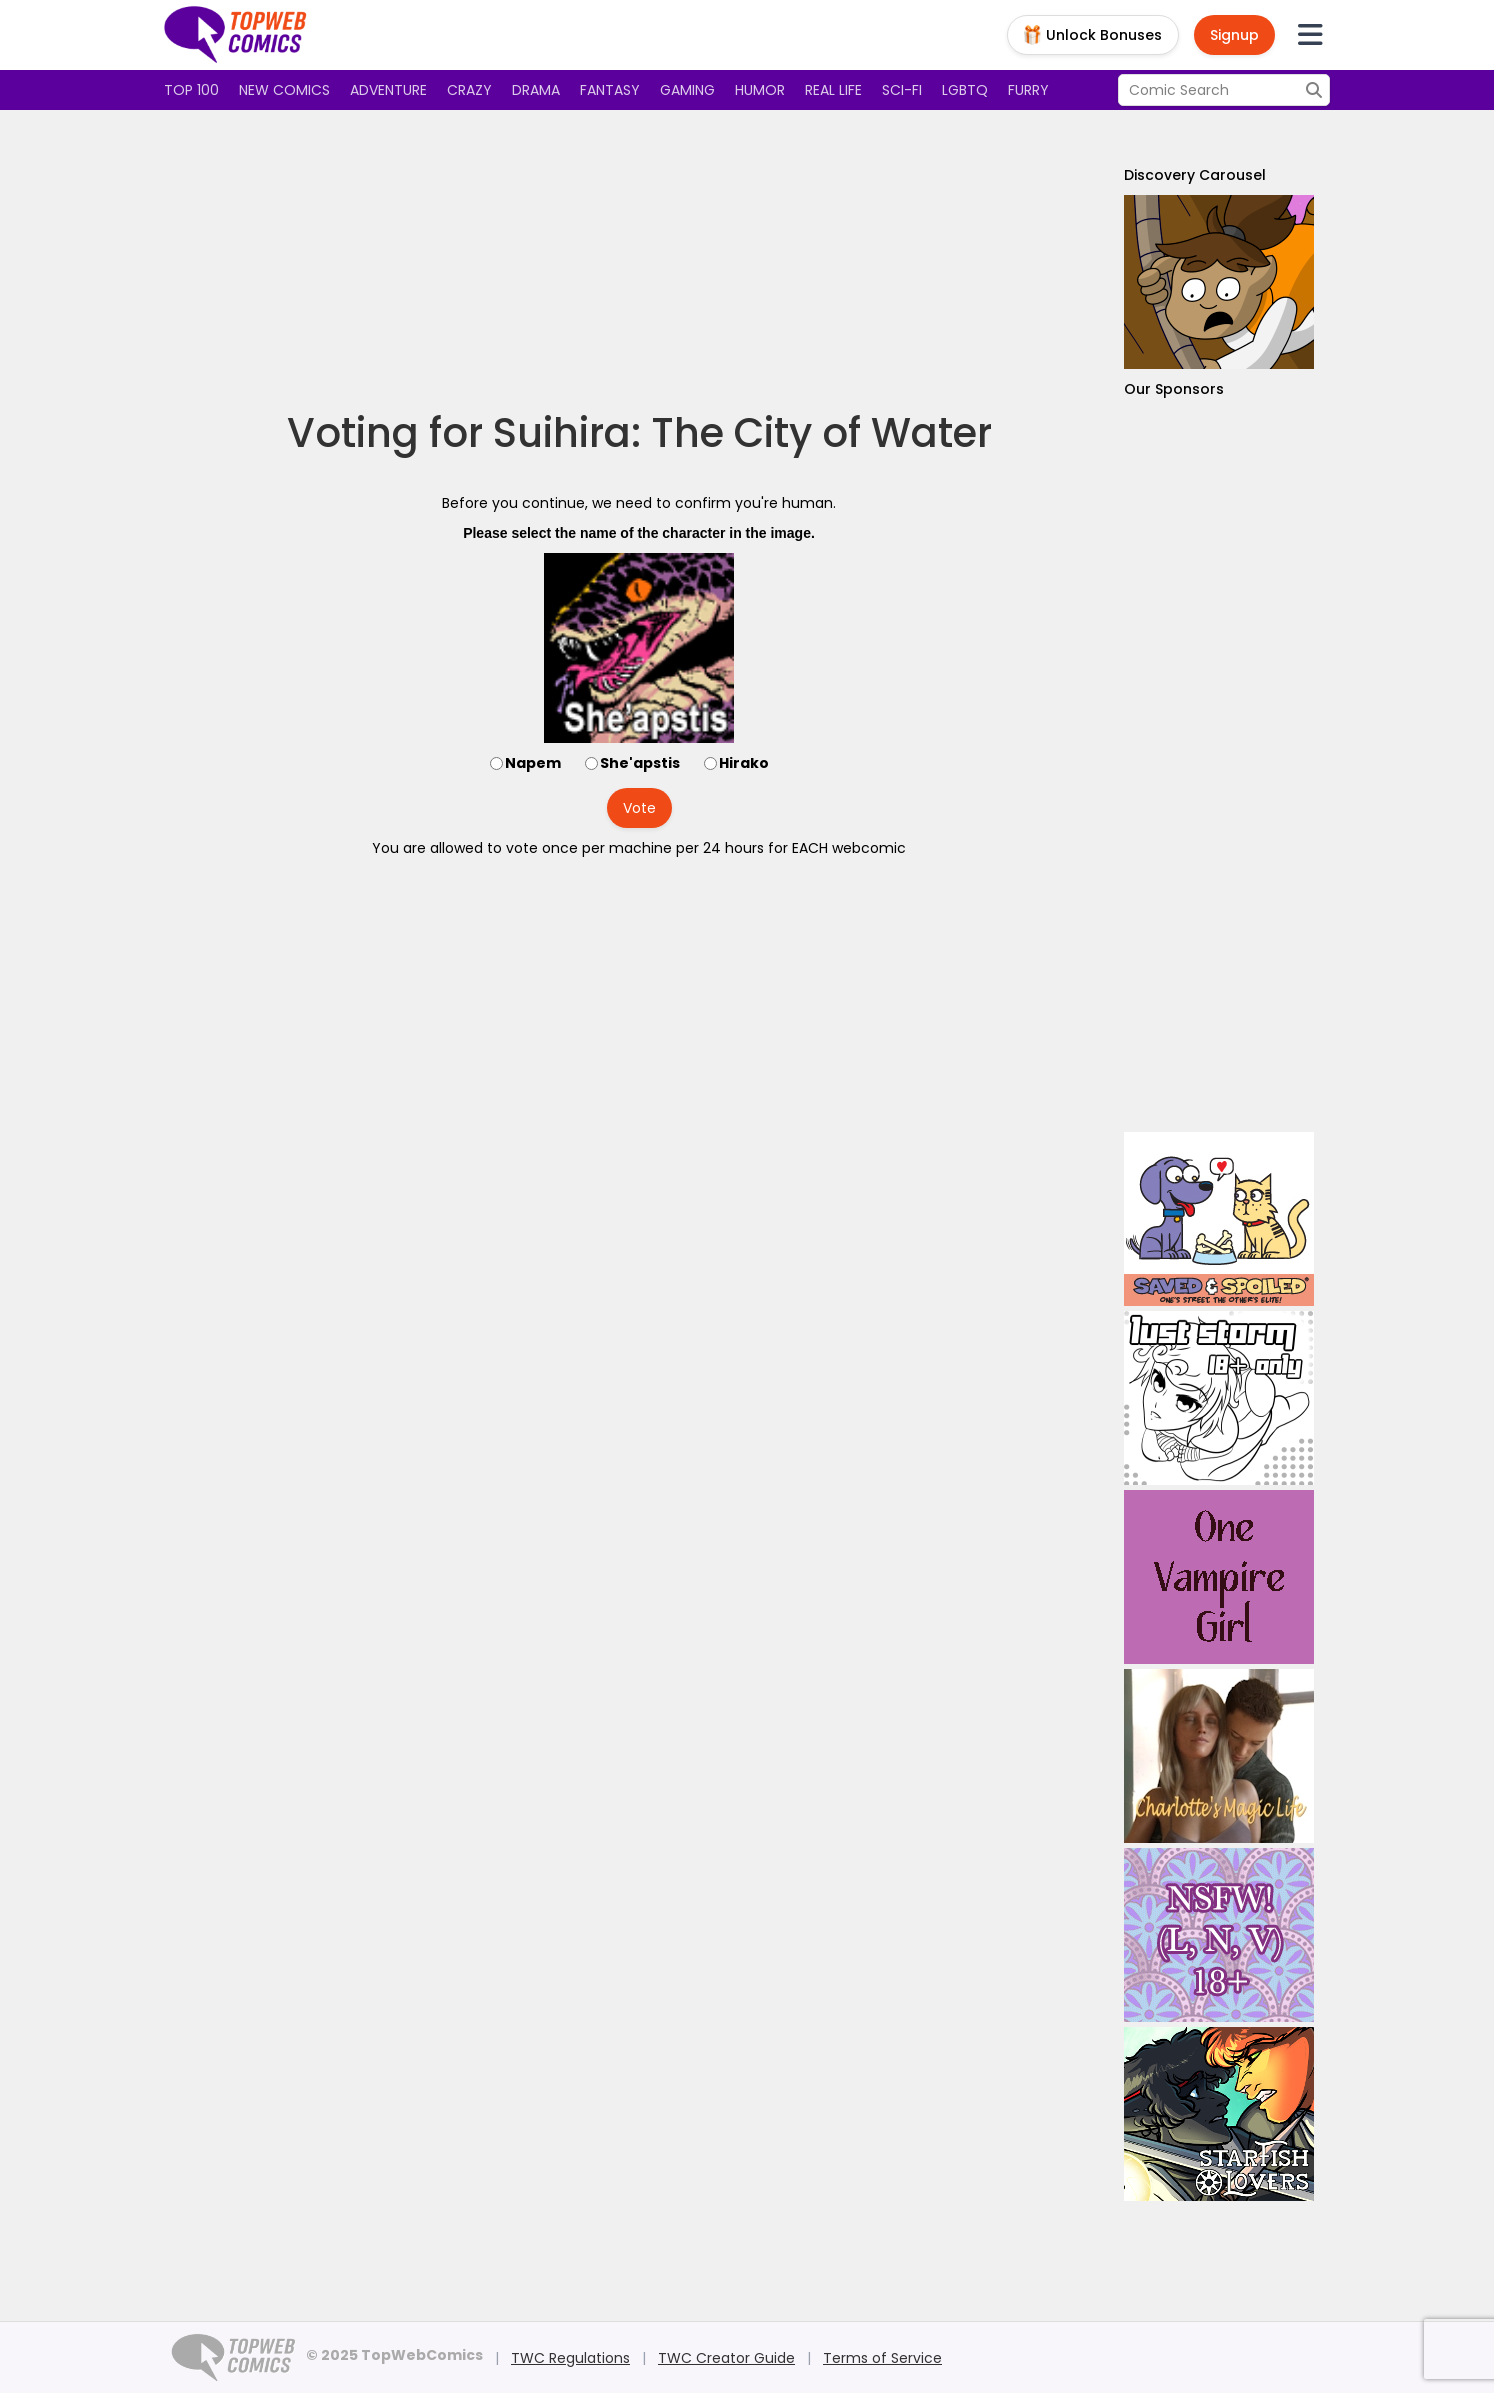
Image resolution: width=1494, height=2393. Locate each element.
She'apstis (640, 763)
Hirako (744, 763)
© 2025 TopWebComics (394, 2355)
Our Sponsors (1174, 389)
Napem (533, 763)
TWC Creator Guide (726, 2358)
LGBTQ (965, 90)
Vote (639, 808)
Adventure (388, 90)
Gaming (687, 90)
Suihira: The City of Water (742, 433)
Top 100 (191, 90)
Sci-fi (902, 90)
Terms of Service (882, 2358)
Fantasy (610, 90)
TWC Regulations (570, 2358)
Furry (1028, 90)
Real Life (833, 90)
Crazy (469, 90)
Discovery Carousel (1195, 175)
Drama (536, 90)
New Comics (284, 90)
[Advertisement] (639, 260)
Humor (760, 90)
